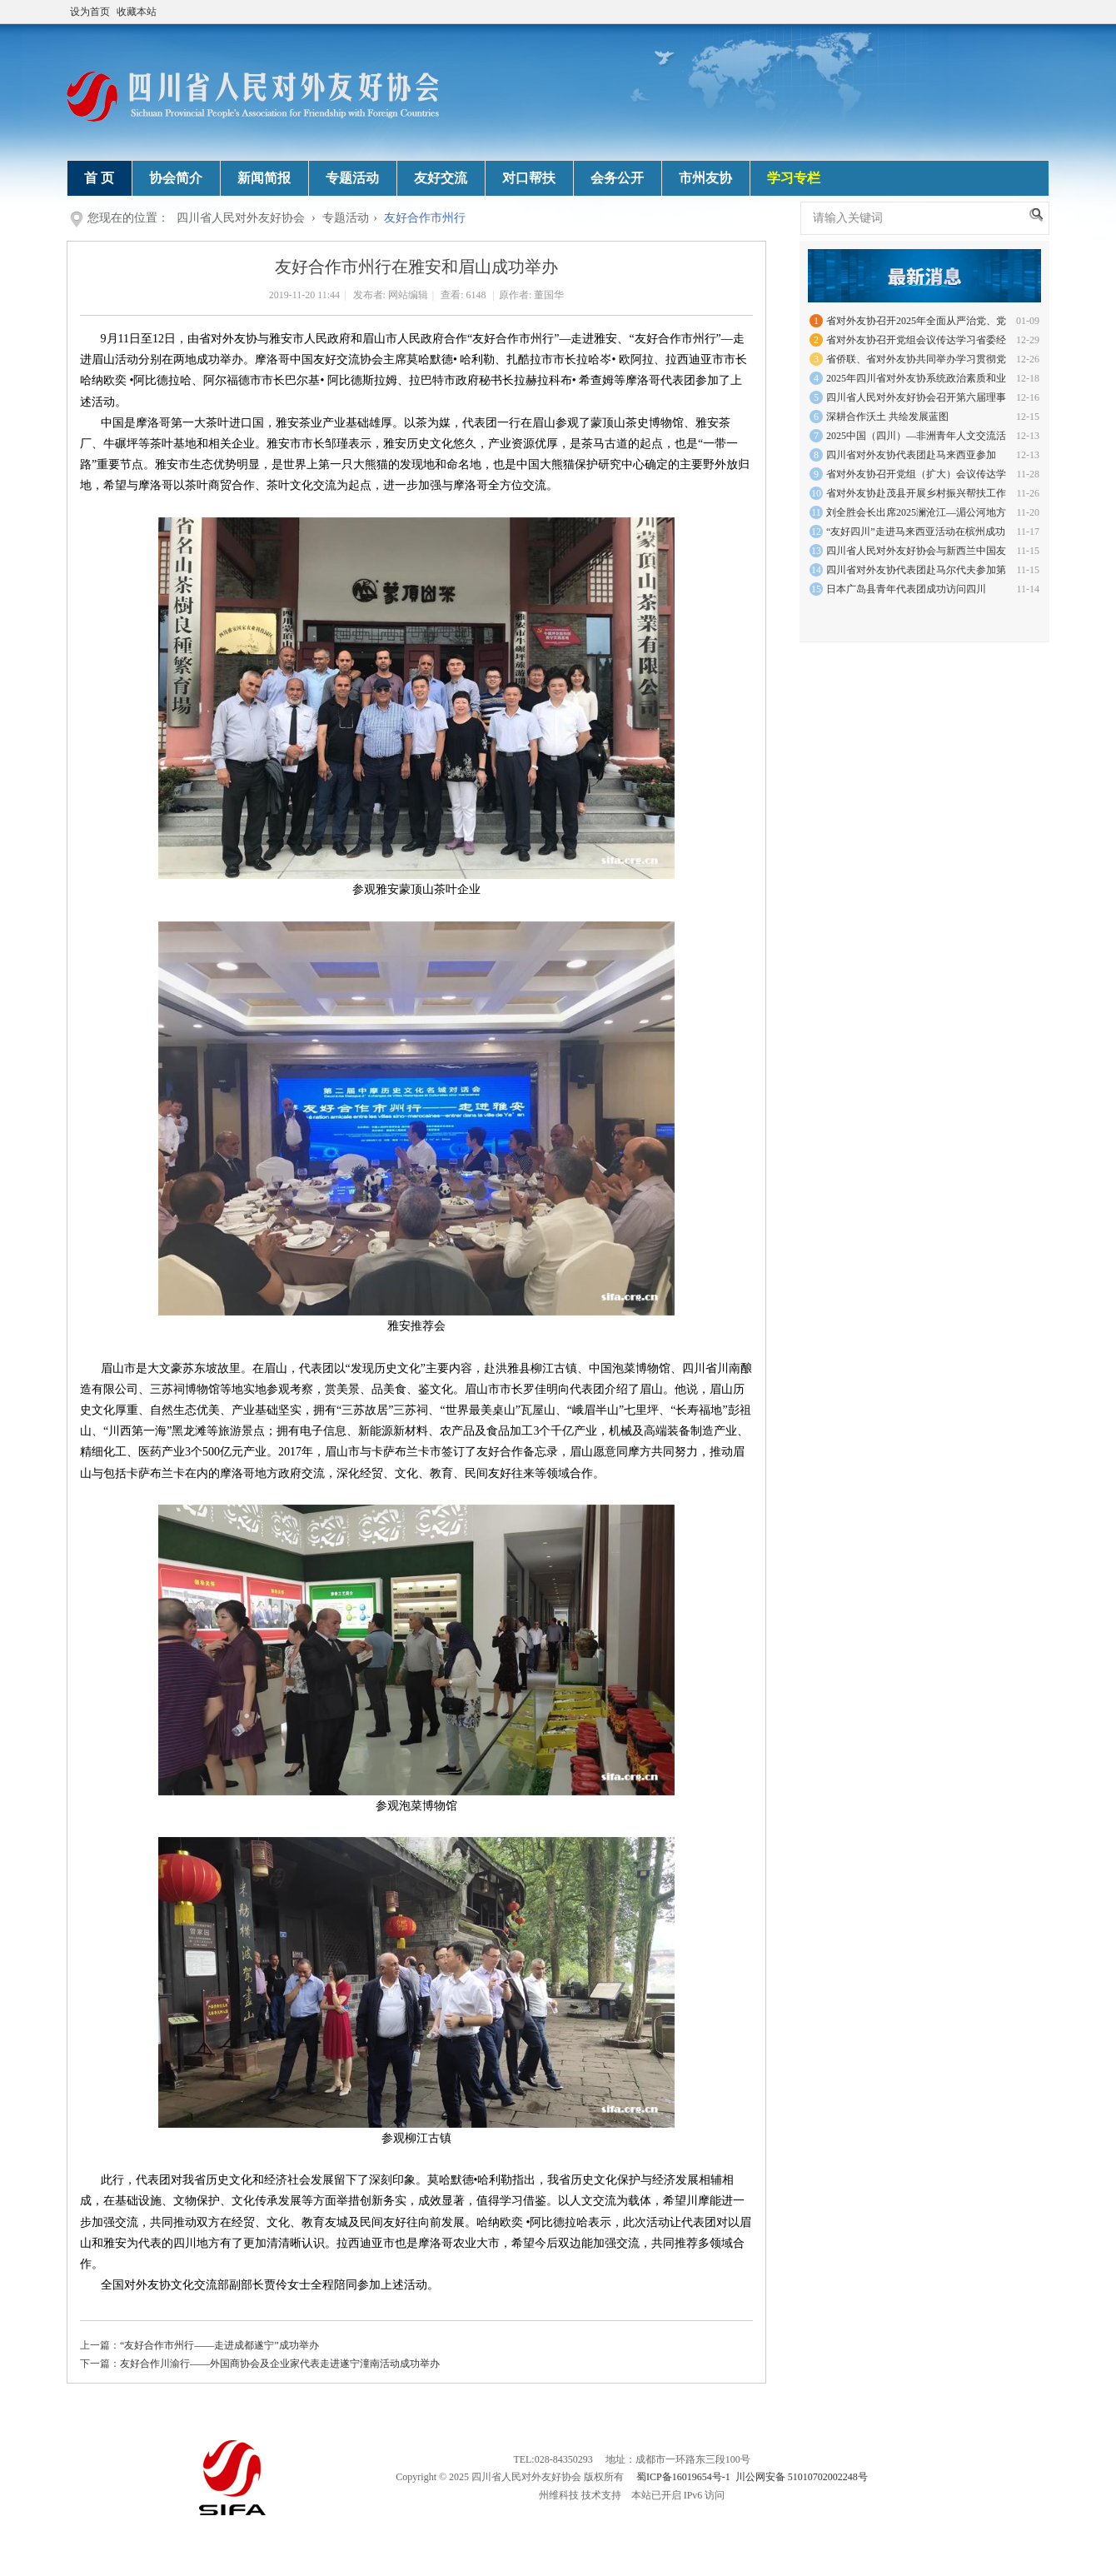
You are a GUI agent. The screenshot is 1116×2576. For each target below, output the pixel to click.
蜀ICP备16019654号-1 (683, 2477)
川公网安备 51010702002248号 (801, 2477)
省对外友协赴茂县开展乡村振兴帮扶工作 (916, 493)
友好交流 (440, 178)
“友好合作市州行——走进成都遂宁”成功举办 (219, 2345)
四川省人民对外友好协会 (241, 218)
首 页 (99, 178)
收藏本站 (137, 11)
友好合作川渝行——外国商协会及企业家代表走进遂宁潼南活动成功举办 (280, 2363)
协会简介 (175, 178)
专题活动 (352, 178)
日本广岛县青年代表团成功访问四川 (906, 589)
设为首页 (90, 11)
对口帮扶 (529, 178)
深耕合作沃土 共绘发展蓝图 (887, 416)
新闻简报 (264, 178)
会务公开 (617, 178)
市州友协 (705, 178)
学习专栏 (793, 178)
